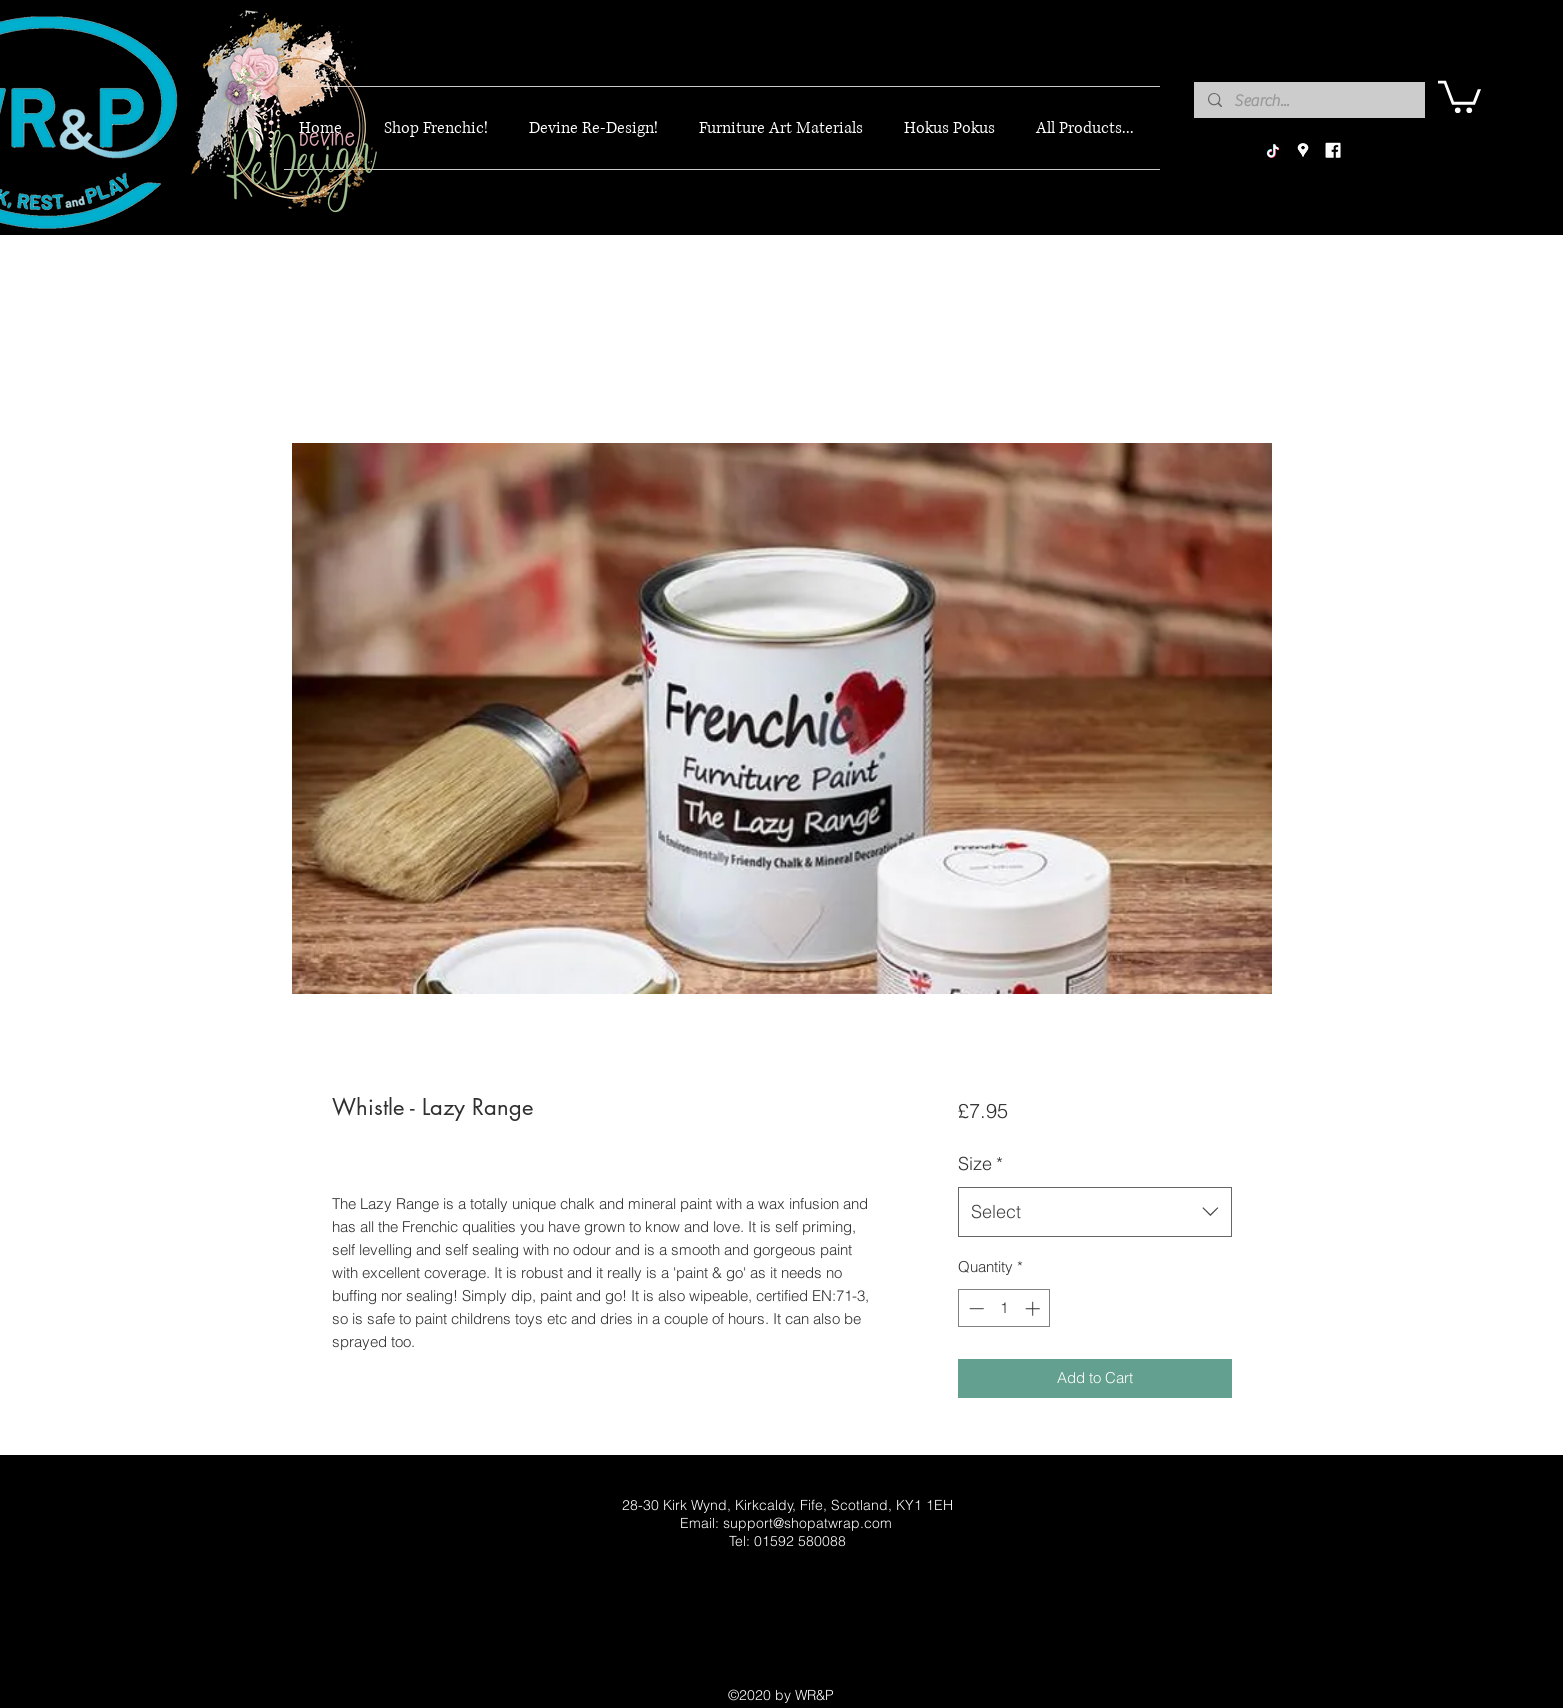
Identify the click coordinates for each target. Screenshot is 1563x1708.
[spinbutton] (1004, 1308)
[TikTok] (1273, 151)
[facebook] (1333, 151)
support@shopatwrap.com (807, 1523)
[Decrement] (974, 1308)
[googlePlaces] (1303, 151)
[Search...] (1308, 101)
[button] (1459, 95)
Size (980, 1163)
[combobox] (1094, 1212)
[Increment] (1034, 1308)
